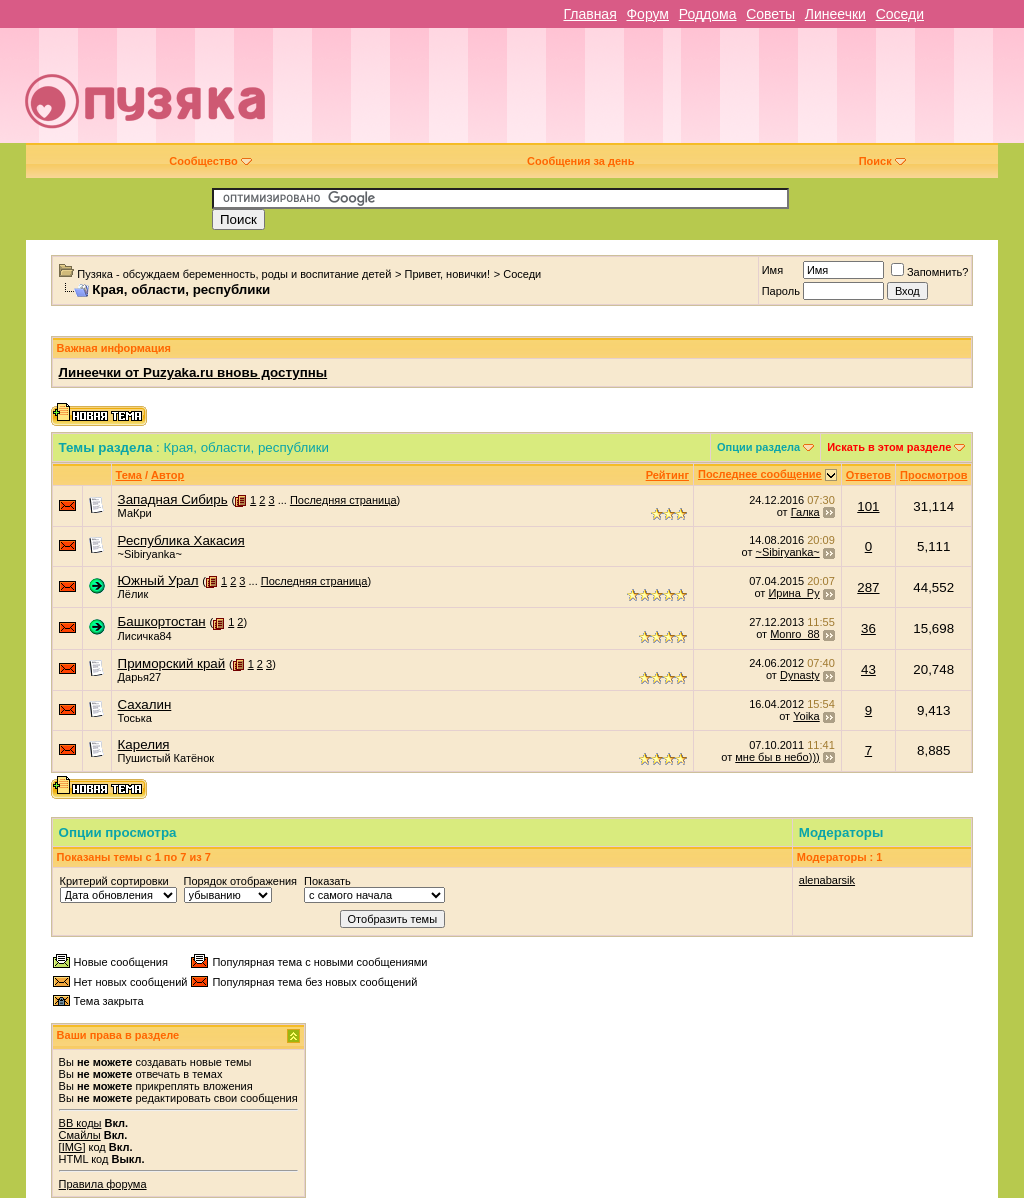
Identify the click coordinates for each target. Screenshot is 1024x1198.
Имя (772, 270)
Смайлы (80, 1135)
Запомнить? (930, 272)
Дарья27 (140, 677)
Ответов (868, 475)
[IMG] (72, 1147)
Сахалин (145, 704)
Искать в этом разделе (889, 447)
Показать (327, 881)
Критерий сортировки (114, 881)
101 (868, 506)
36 (868, 628)
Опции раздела (758, 447)
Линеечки (835, 14)
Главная (589, 14)
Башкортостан (162, 621)
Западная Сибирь (173, 499)
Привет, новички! (448, 274)
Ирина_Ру (793, 593)
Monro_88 (795, 634)
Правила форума (103, 1184)
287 (868, 587)
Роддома (708, 14)
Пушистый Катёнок (166, 758)
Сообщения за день (580, 161)
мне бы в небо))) (777, 757)
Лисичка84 (145, 636)
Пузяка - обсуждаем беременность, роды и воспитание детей (234, 274)
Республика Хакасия (181, 540)
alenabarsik (827, 880)
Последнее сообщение (760, 474)
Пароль (781, 291)
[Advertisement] (656, 93)
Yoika (806, 716)
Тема (129, 475)
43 (868, 669)
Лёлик (133, 594)
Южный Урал (158, 580)
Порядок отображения (240, 881)
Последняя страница (343, 500)
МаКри (135, 513)
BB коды (80, 1123)
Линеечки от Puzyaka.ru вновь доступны (193, 372)
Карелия (144, 744)
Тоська (135, 718)
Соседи (900, 14)
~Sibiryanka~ (150, 554)
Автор (167, 475)
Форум (647, 14)
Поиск (882, 161)
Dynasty (800, 675)
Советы (770, 14)
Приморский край (172, 663)
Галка (805, 512)
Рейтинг (667, 475)
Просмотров (933, 475)
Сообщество (210, 161)
